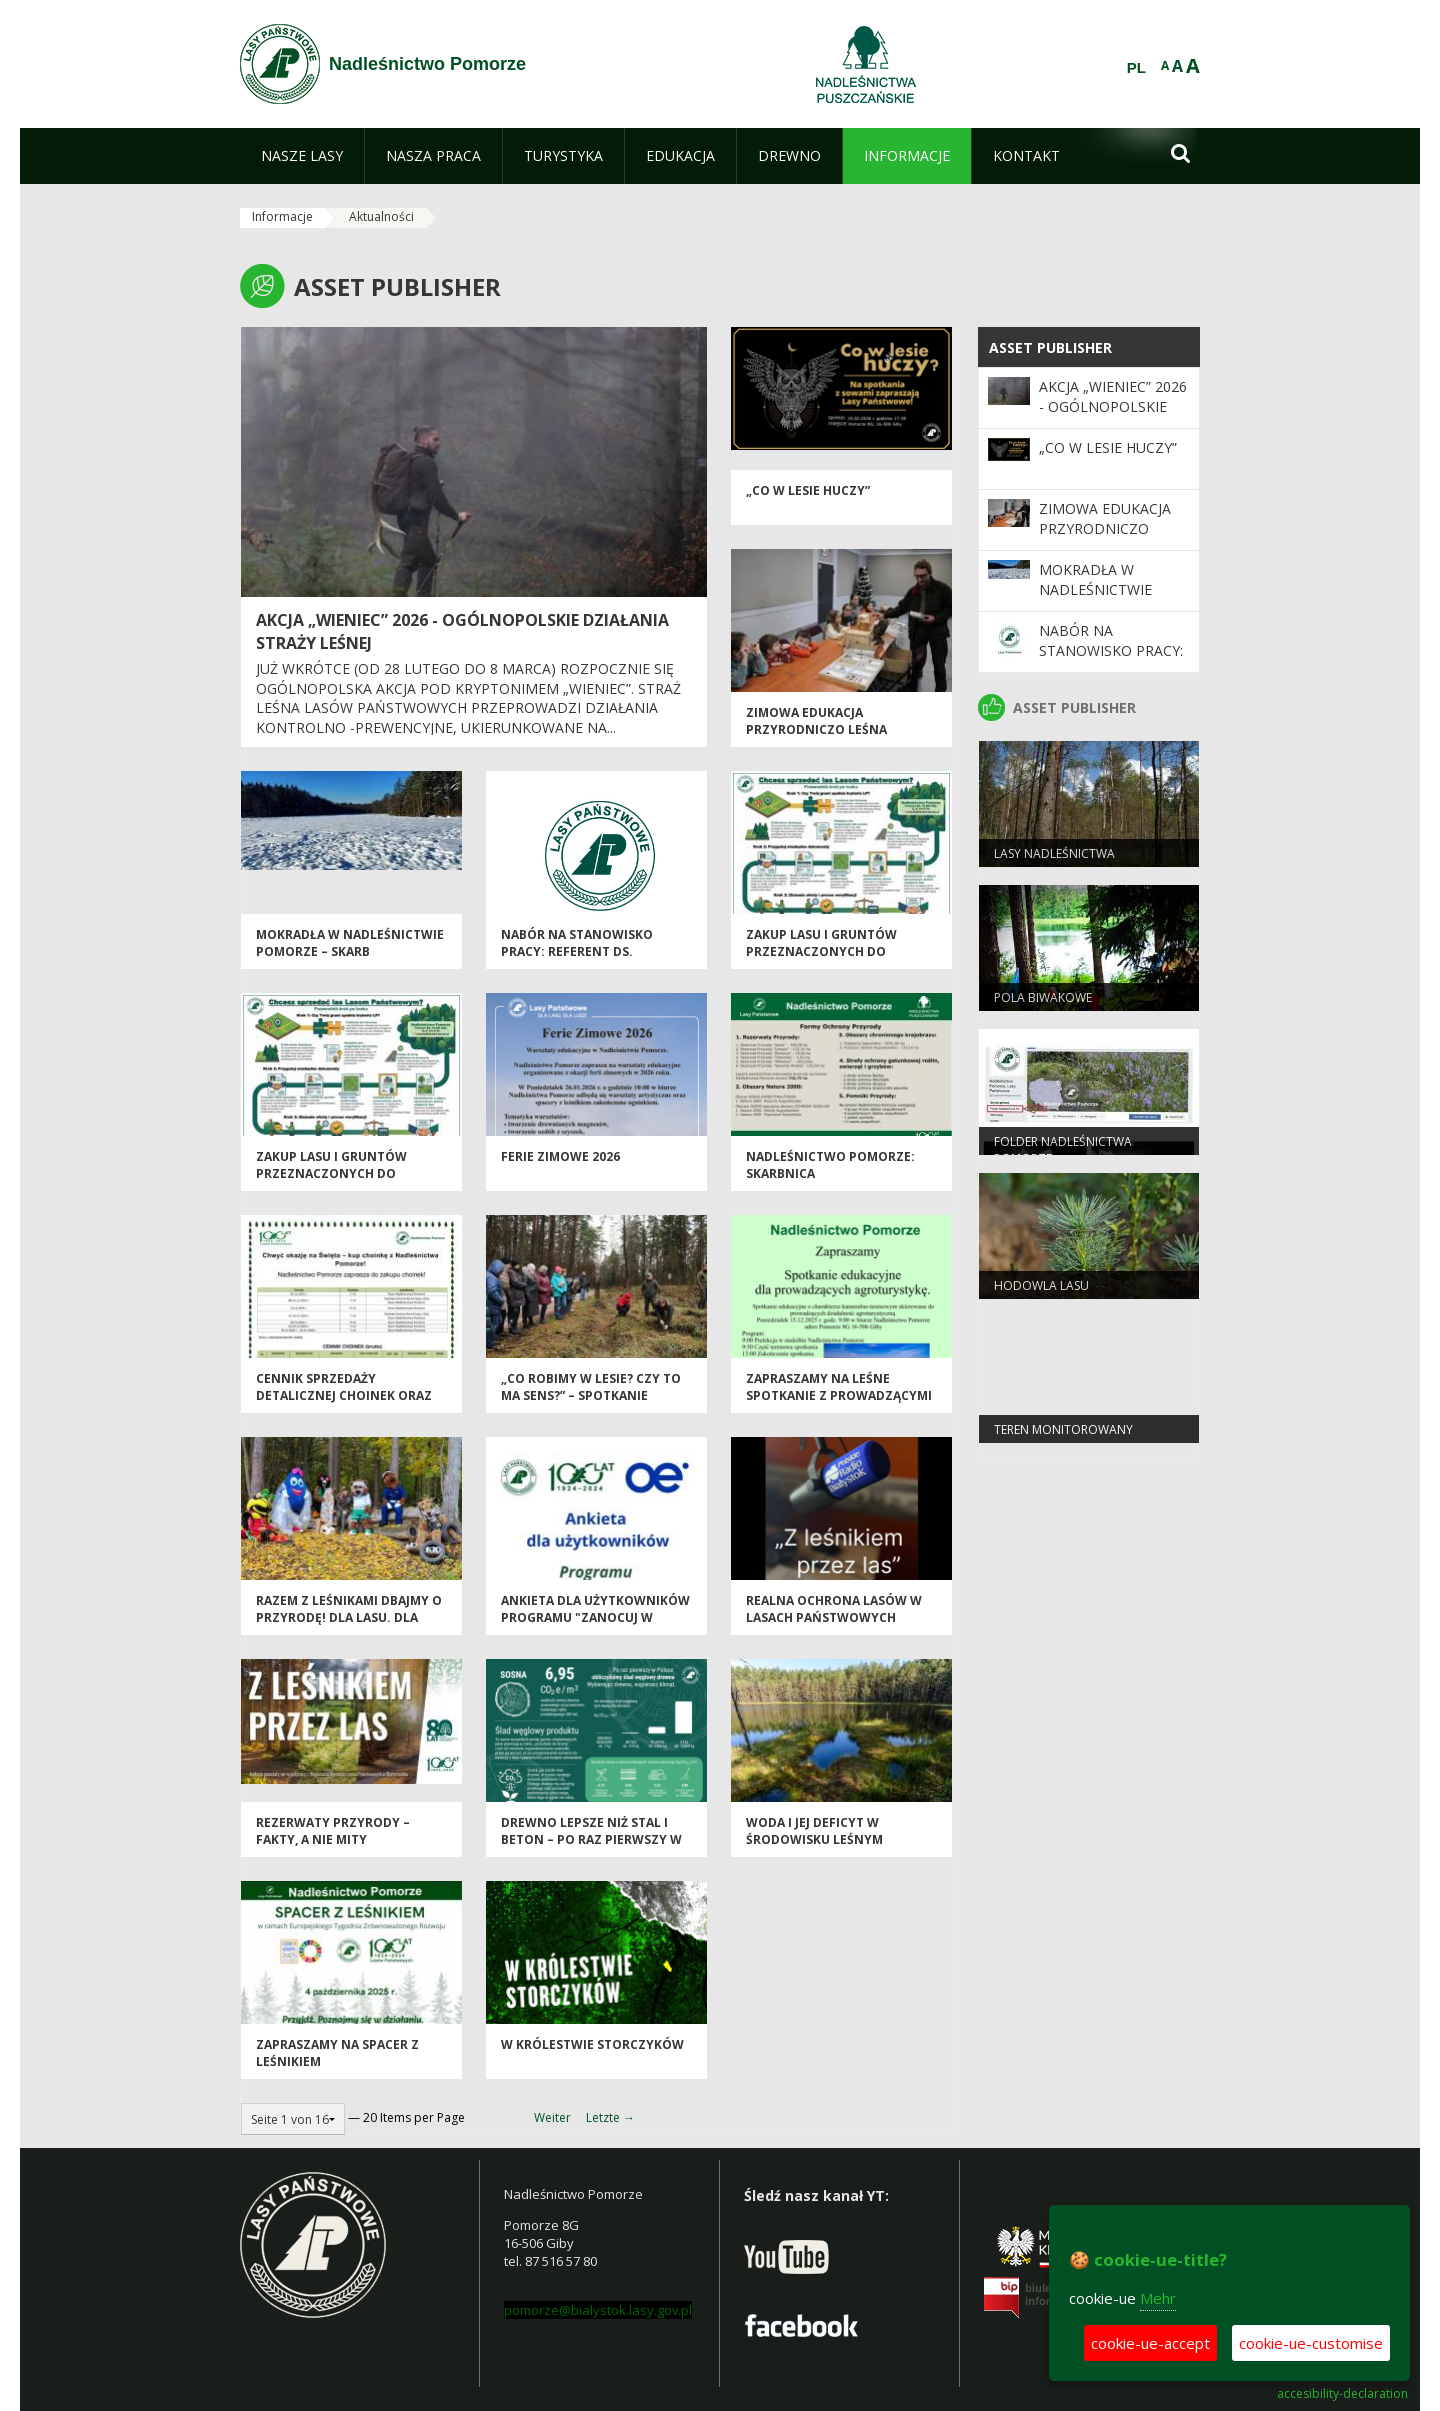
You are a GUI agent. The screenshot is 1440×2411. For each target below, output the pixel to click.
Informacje (282, 216)
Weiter (552, 2117)
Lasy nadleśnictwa (1054, 854)
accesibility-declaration (1342, 2394)
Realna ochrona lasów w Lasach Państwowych (834, 1610)
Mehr (1158, 2298)
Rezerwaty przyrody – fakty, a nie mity (333, 1832)
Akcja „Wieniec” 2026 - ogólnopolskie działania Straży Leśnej (1113, 417)
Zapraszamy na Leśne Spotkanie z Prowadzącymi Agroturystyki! (839, 1397)
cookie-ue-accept (1150, 2343)
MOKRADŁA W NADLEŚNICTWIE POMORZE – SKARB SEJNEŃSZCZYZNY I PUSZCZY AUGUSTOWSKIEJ (350, 961)
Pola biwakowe (1043, 998)
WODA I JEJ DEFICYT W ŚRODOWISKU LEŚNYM (814, 1832)
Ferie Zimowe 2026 (560, 1157)
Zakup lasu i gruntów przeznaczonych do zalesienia (821, 953)
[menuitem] (302, 156)
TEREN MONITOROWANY (1063, 1430)
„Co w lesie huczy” (808, 491)
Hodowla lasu (1041, 1286)
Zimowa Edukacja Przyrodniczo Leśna (816, 722)
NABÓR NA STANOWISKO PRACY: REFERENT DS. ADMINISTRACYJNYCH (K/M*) (588, 953)
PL (1136, 68)
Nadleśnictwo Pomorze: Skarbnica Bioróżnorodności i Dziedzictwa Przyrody (830, 1183)
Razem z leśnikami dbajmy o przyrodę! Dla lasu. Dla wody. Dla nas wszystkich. (349, 1619)
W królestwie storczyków (592, 2045)
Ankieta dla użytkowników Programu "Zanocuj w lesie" (595, 1619)
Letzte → (610, 2117)
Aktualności (381, 216)
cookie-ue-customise (1311, 2343)
